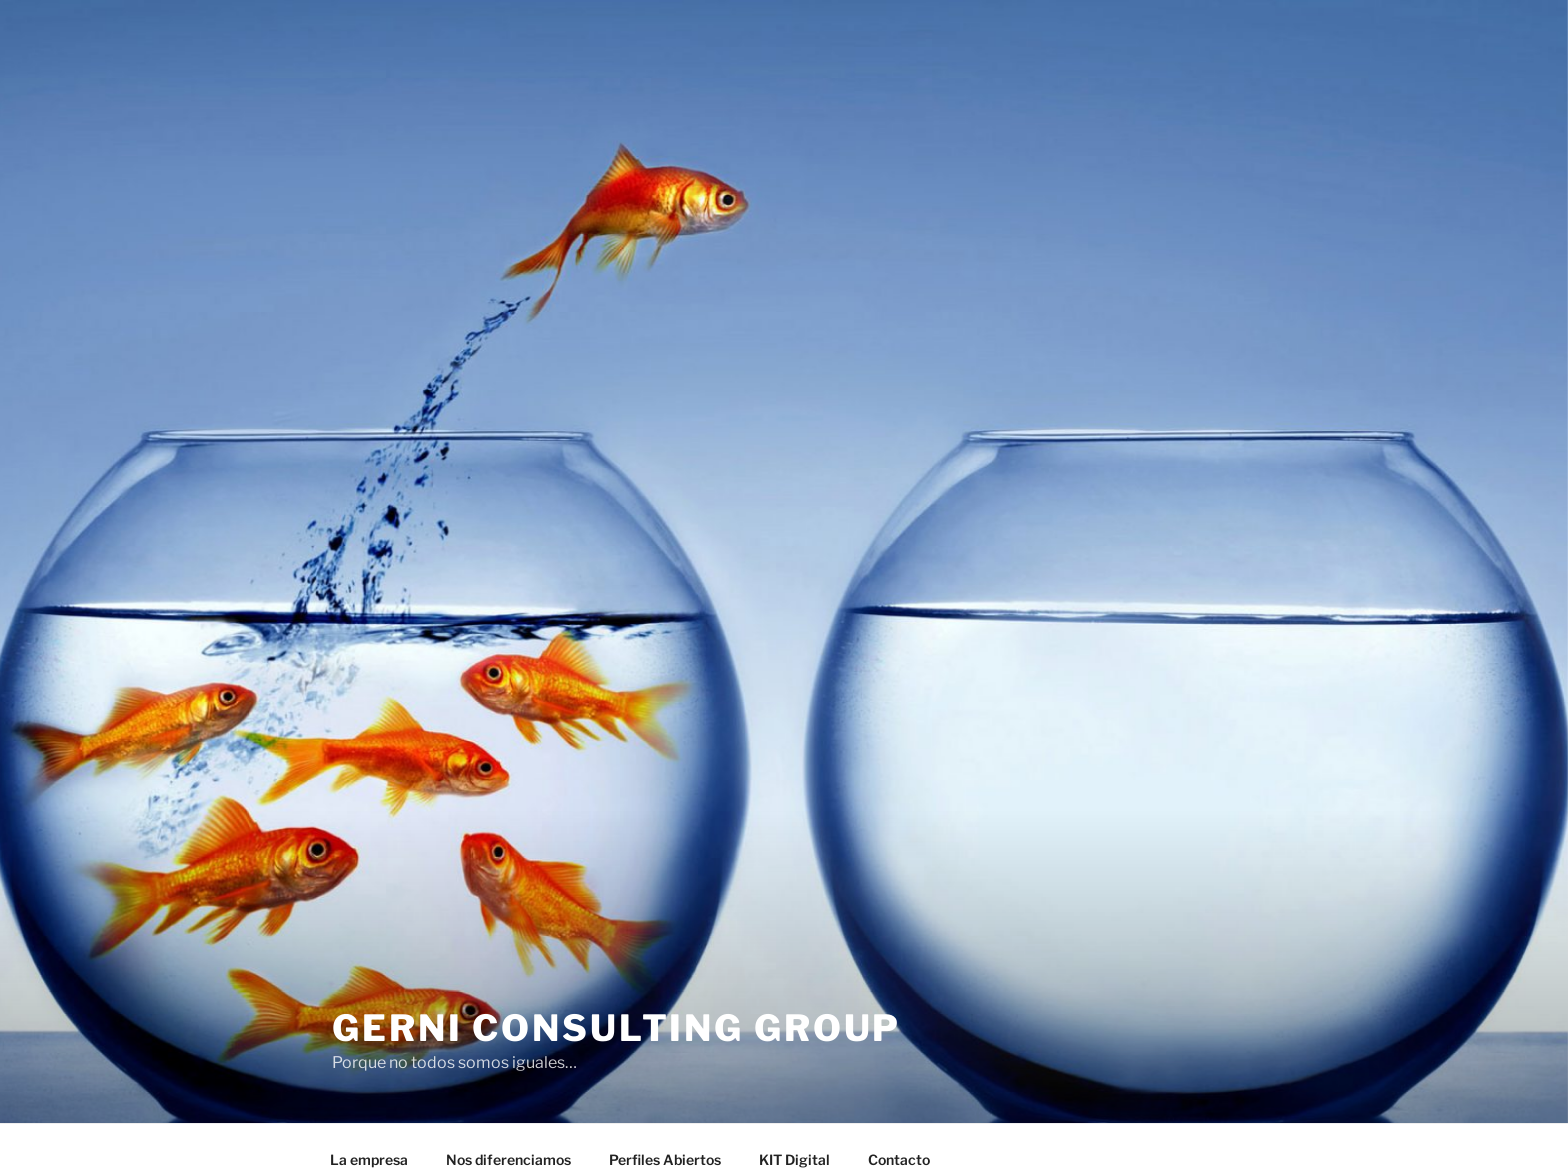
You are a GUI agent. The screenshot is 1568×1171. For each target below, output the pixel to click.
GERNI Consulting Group (616, 1028)
